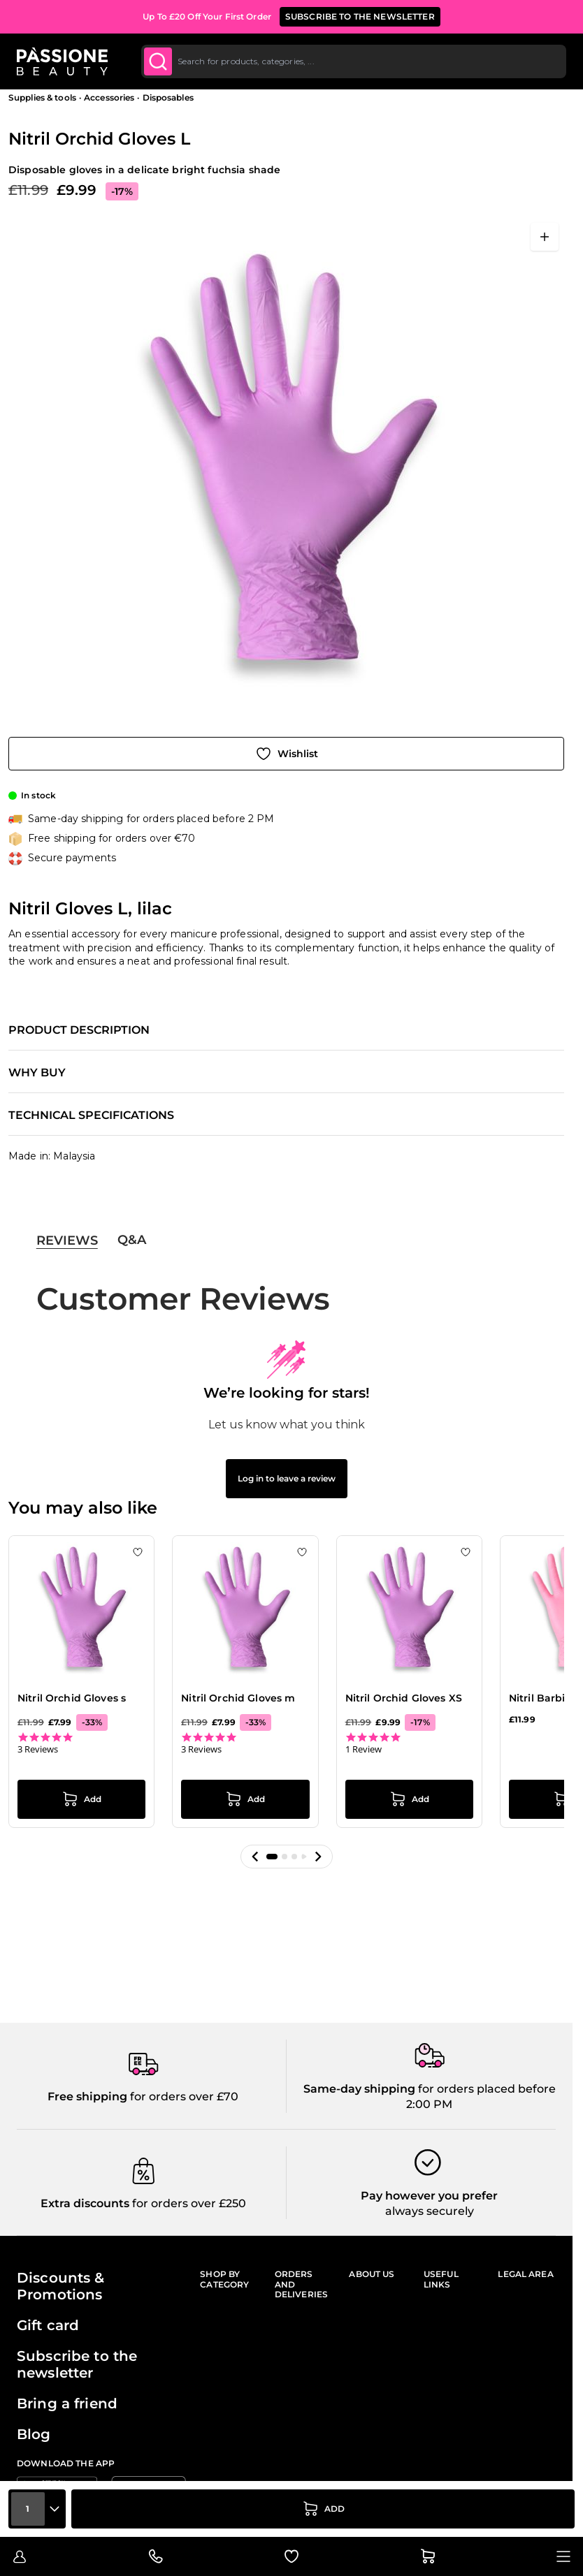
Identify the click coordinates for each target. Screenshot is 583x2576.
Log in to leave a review (287, 1478)
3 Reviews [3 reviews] (37, 1749)
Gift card (48, 2325)
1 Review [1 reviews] (363, 1749)
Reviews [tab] (67, 1240)
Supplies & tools (42, 97)
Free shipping (87, 2096)
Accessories (109, 97)
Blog (34, 2434)
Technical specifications (91, 1115)
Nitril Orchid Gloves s (71, 1698)
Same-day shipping (359, 2088)
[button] (255, 1856)
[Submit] (158, 61)
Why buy (37, 1072)
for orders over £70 (182, 2096)
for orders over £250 (187, 2203)
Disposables (168, 97)
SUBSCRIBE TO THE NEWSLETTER (360, 16)
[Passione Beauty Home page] (62, 61)
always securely (429, 2211)
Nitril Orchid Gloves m (238, 1698)
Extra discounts (85, 2203)
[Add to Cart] (323, 2509)
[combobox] (353, 61)
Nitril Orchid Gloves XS (403, 1698)
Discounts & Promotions (61, 2286)
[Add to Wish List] (286, 753)
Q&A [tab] (131, 1239)
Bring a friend (67, 2403)
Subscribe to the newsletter (77, 2364)
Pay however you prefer (429, 2195)
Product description (79, 1030)
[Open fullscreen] (545, 237)
